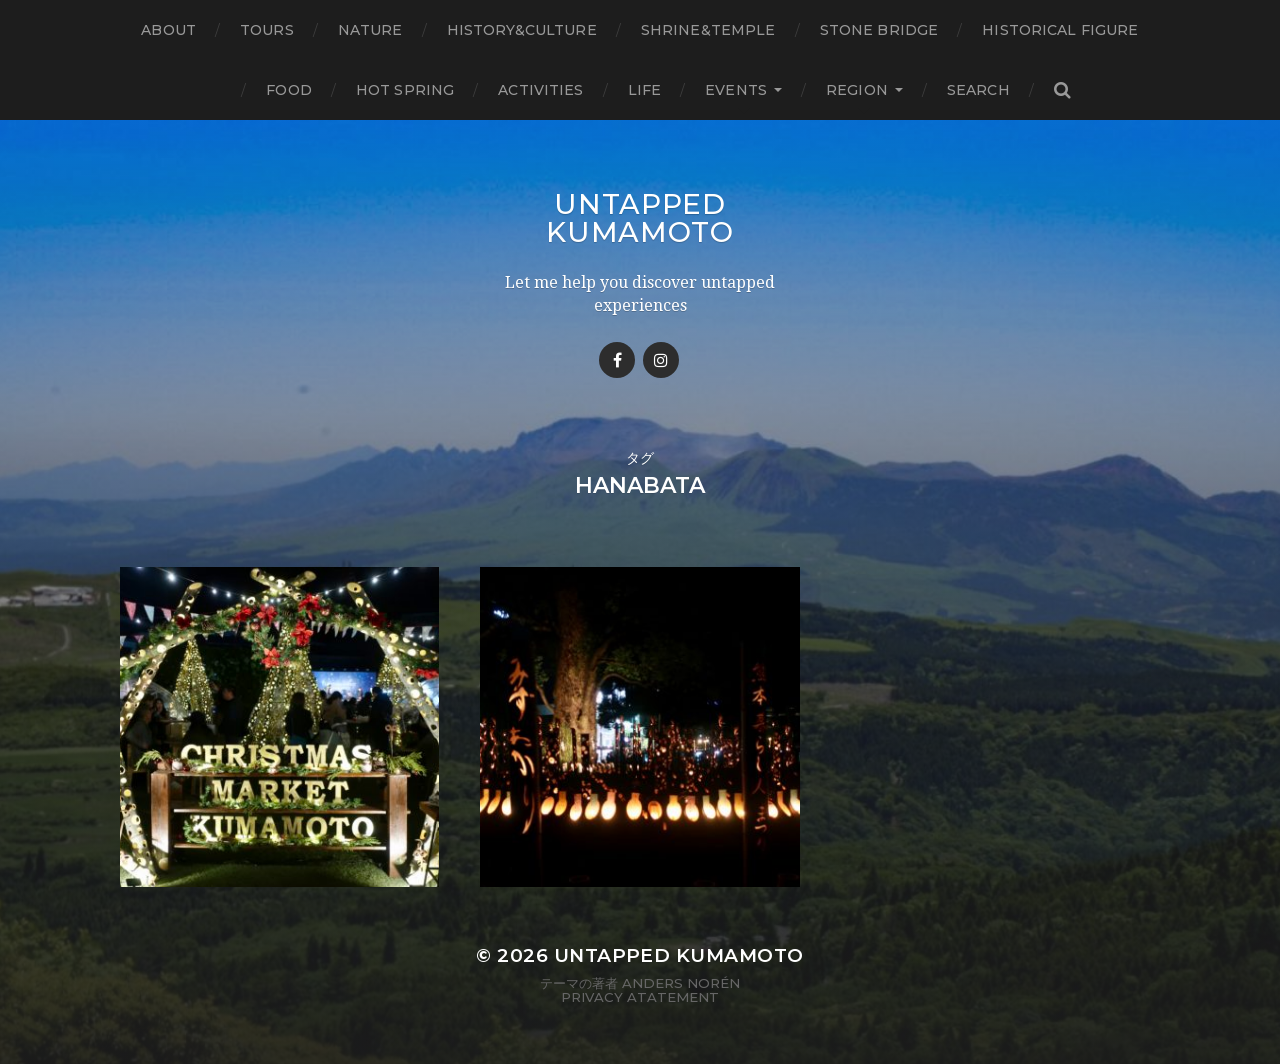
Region (857, 90)
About (168, 30)
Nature (370, 30)
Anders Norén (681, 983)
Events (736, 90)
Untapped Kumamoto (640, 218)
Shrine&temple (708, 30)
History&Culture (522, 30)
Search (978, 90)
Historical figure (1060, 30)
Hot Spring (405, 90)
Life (645, 90)
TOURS (267, 30)
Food (289, 90)
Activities (540, 90)
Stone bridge (879, 30)
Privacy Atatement (640, 997)
